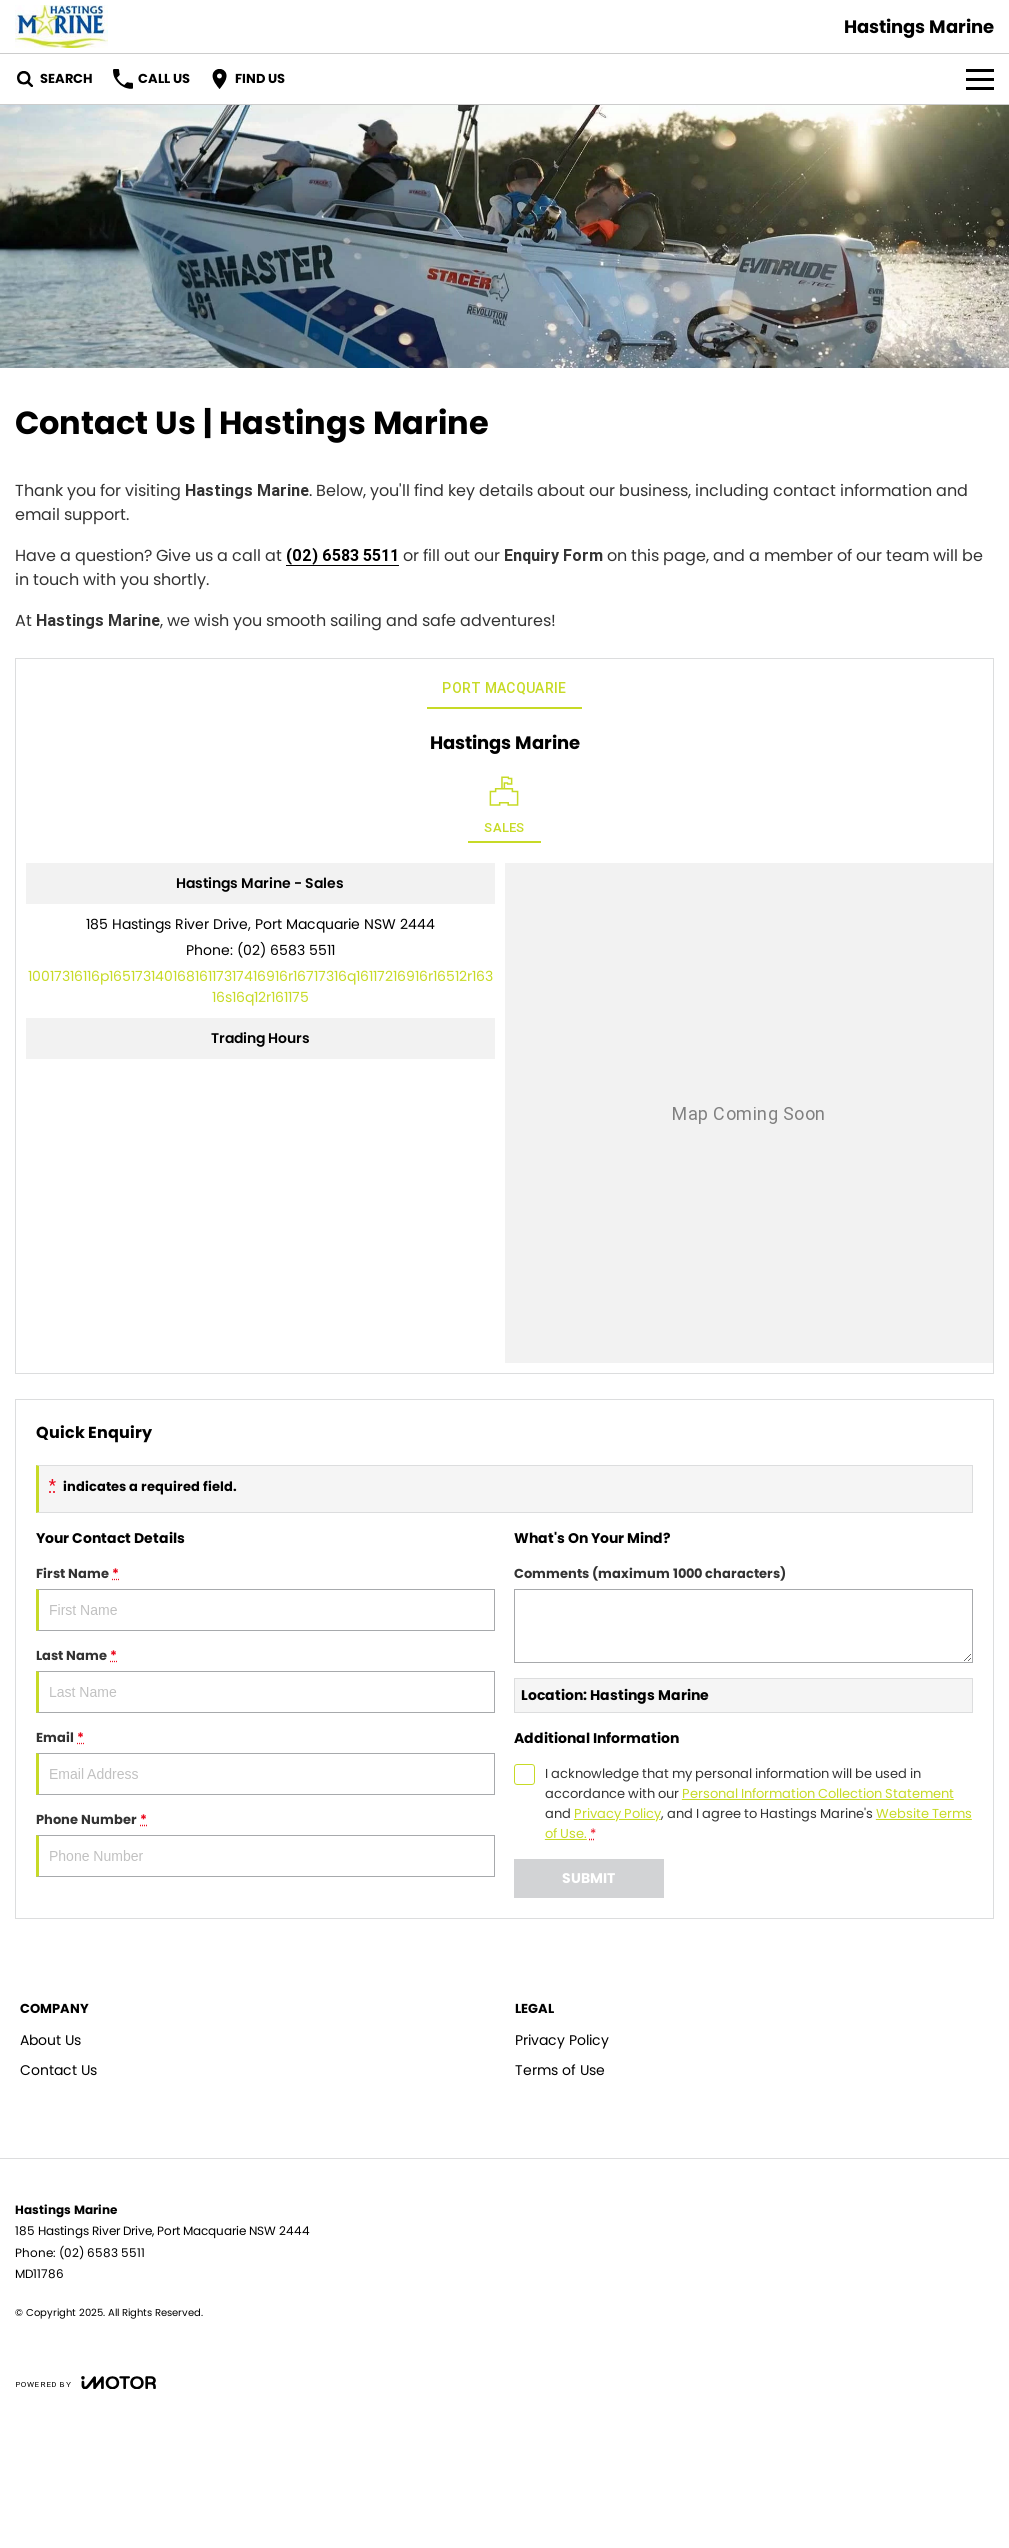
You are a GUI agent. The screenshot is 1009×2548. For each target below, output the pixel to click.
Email (265, 1761)
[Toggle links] (85, 2382)
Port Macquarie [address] (504, 688)
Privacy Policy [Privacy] (617, 1813)
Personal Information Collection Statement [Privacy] (818, 1793)
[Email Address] (260, 986)
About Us (50, 2040)
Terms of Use (560, 2070)
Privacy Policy (562, 2040)
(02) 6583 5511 (342, 555)
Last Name (265, 1679)
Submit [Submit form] (588, 1878)
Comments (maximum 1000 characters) (743, 1613)
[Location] (504, 809)
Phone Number (265, 1843)
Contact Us (58, 2070)
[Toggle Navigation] (980, 79)
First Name (265, 1597)
